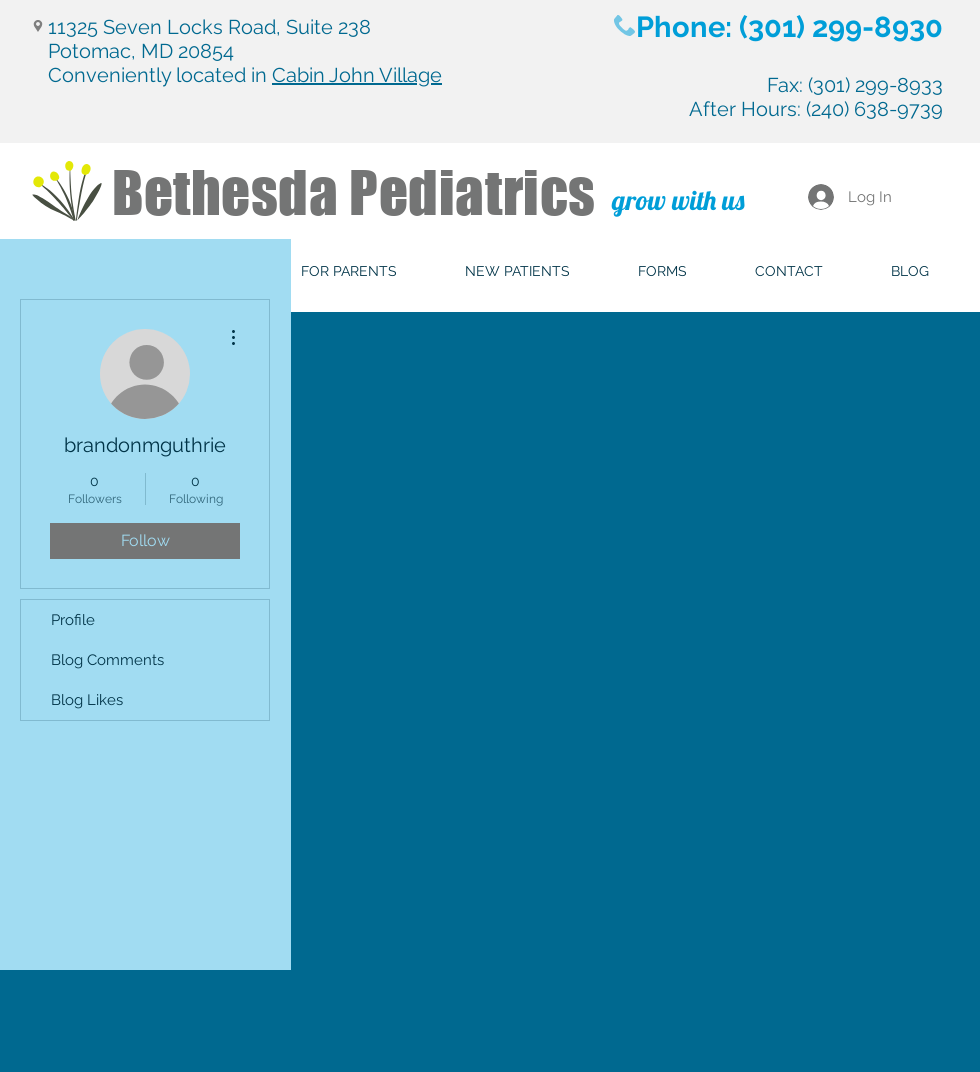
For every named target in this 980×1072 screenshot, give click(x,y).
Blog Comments (107, 660)
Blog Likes (87, 700)
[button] (349, 271)
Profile (73, 620)
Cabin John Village (357, 75)
